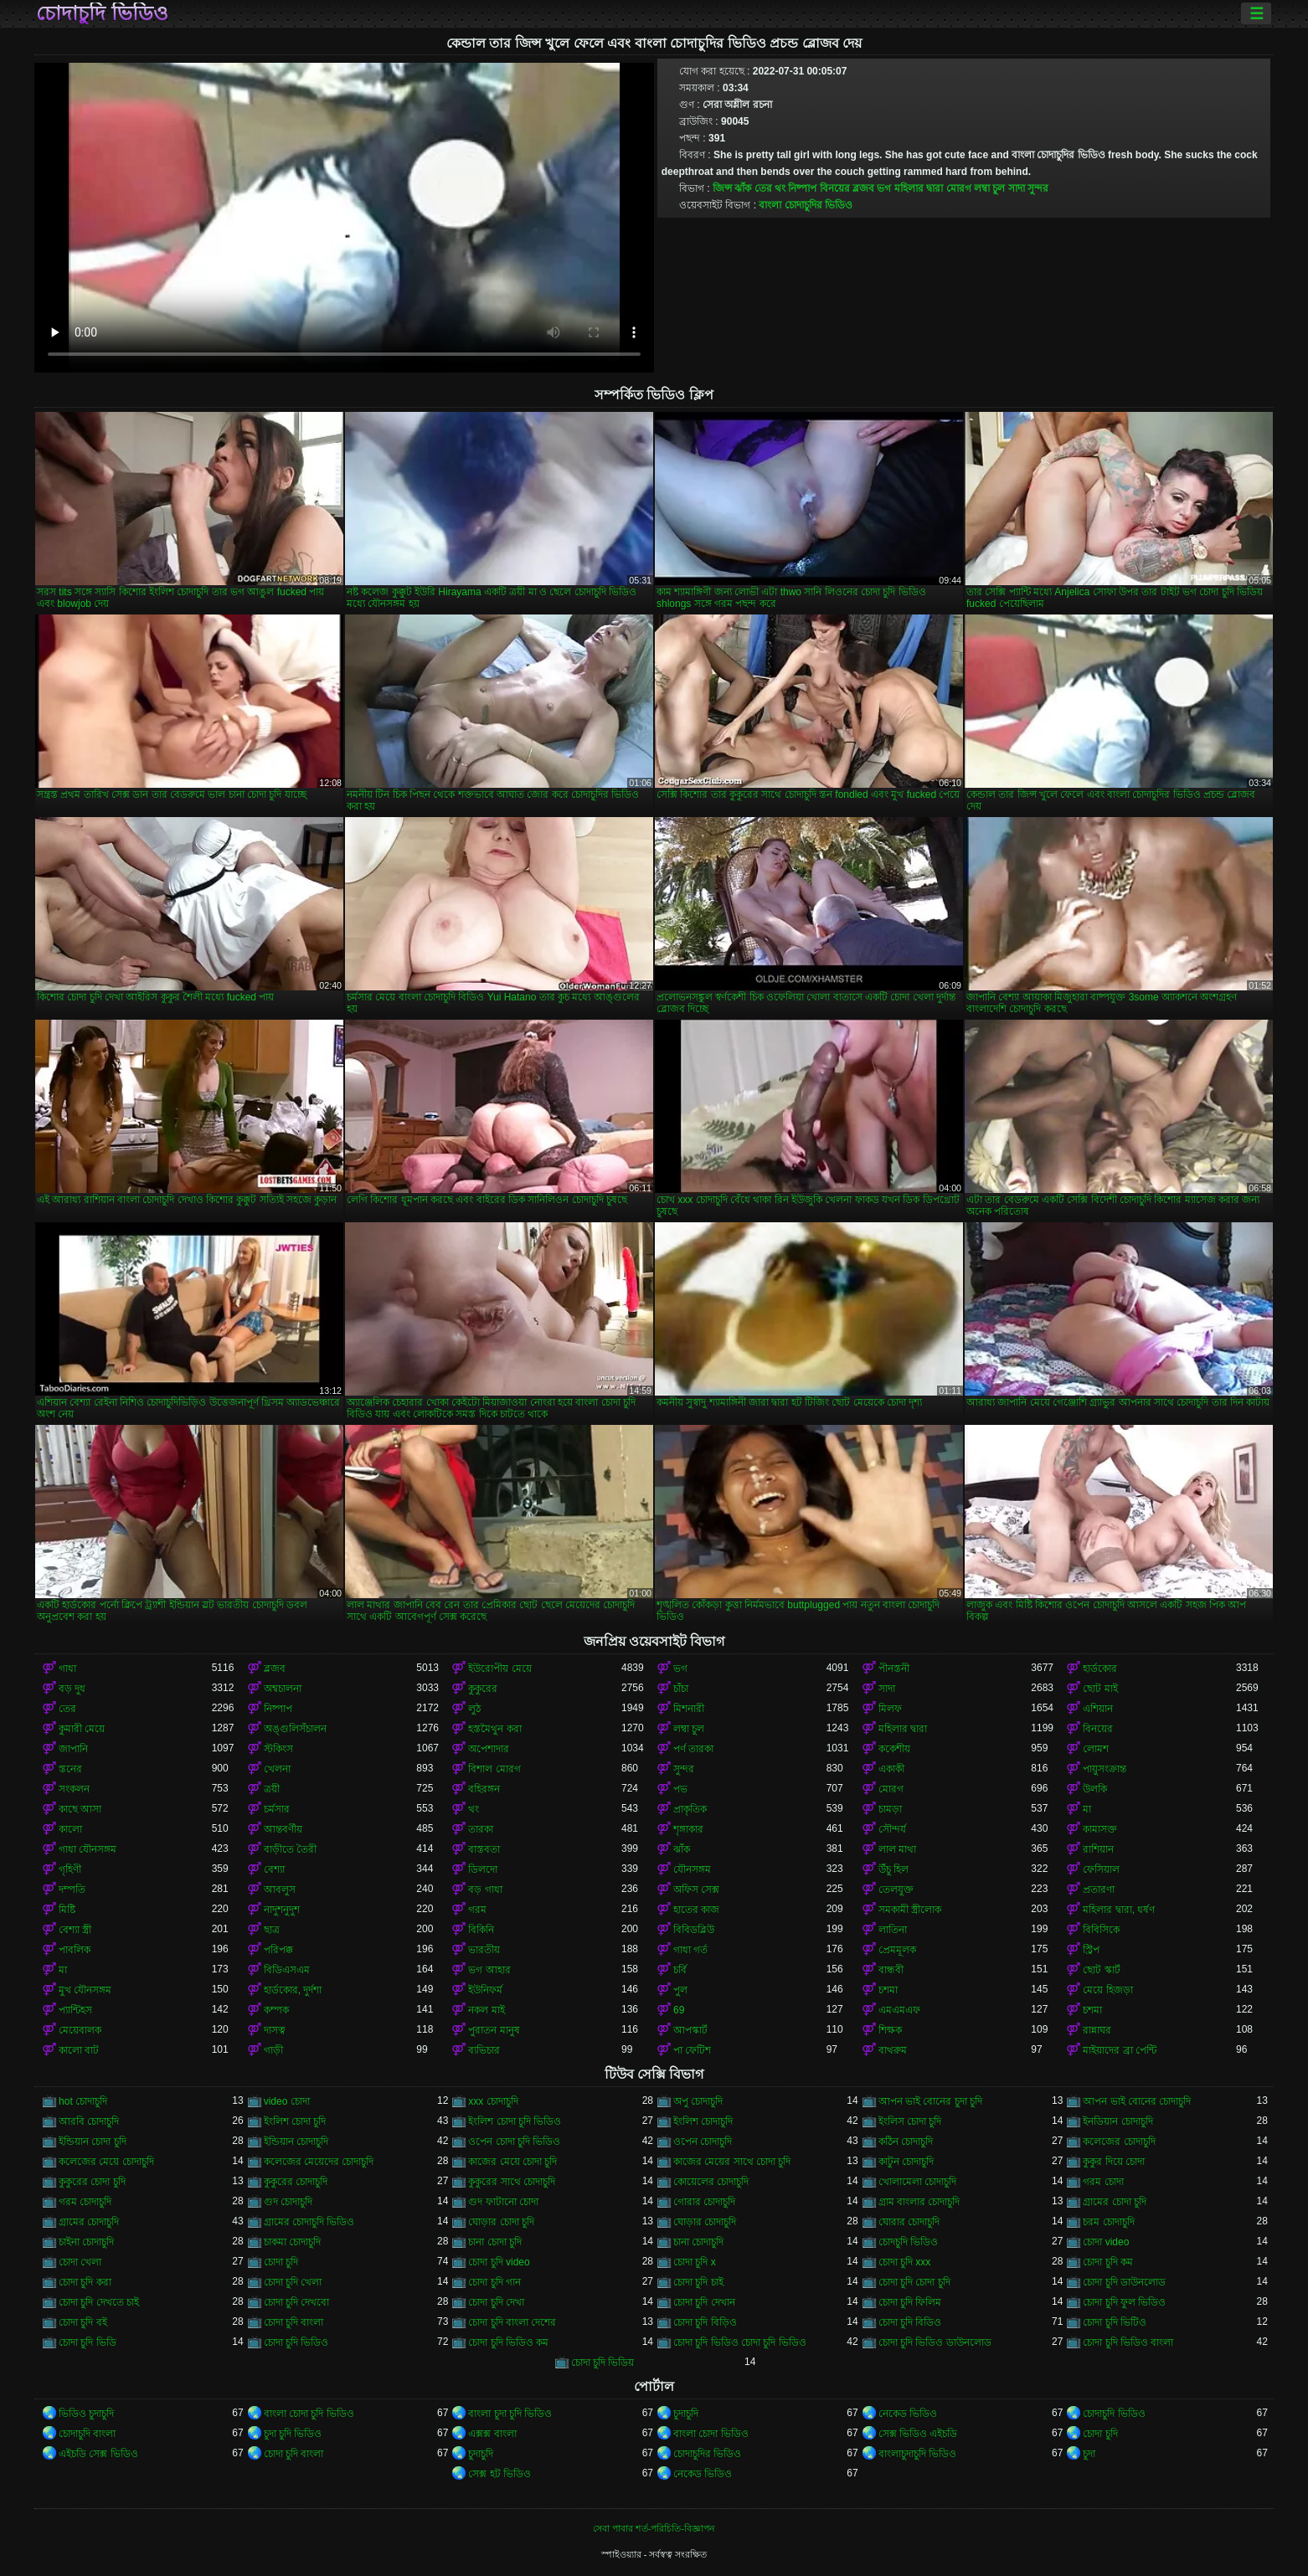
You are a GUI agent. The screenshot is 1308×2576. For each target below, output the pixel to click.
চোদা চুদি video (498, 2262)
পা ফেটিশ (692, 2050)
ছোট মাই (1100, 1688)
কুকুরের (482, 1688)
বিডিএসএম (287, 1970)
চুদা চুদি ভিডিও (293, 2434)
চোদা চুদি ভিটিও (1114, 2322)
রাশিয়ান (1098, 1849)
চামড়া (890, 1809)
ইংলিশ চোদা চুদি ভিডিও (514, 2121)
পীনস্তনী (893, 1668)
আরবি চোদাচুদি (89, 2121)
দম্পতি (72, 1889)
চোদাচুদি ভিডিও (102, 13)
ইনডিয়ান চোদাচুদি (1117, 2121)
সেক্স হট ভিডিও (499, 2474)
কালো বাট (79, 2050)
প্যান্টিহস (75, 2010)
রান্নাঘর (1097, 2030)
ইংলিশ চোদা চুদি (295, 2121)
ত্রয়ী (272, 1789)
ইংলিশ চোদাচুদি (703, 2121)
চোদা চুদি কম (1108, 2262)
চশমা (888, 1990)
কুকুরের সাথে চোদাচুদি (511, 2182)
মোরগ (958, 188)
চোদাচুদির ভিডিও (707, 2454)
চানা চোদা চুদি (495, 2242)
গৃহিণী (70, 1869)
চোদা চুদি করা (85, 2282)
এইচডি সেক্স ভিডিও (98, 2454)
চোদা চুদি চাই (698, 2282)
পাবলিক (74, 1950)
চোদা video (1106, 2242)
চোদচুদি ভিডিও (908, 2242)
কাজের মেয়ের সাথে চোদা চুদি (731, 2161)
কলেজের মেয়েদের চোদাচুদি (319, 2161)
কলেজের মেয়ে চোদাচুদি (106, 2161)
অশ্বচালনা (282, 1688)
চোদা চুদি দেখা (496, 2302)
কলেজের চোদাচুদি (1119, 2141)
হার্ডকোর (1100, 1668)
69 (678, 2010)
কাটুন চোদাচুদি (906, 2161)
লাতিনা (892, 1930)
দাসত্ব (275, 2030)
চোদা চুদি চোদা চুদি (914, 2282)
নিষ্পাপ (802, 188)
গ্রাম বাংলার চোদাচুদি (919, 2202)
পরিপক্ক (278, 1950)
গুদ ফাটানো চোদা (503, 2202)
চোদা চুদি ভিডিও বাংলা (1128, 2342)
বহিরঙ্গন (484, 1789)
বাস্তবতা (484, 1849)
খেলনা (277, 1769)
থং (780, 188)
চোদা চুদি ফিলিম (910, 2302)
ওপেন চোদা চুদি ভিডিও (514, 2141)
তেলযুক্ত (896, 1889)
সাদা (1016, 188)
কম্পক (276, 2010)
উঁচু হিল (893, 1869)
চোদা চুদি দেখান (704, 2302)
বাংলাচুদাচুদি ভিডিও (917, 2454)
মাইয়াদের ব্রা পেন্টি (1119, 2050)
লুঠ (474, 1709)
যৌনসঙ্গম (692, 1869)
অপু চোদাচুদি (698, 2101)
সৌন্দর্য (892, 1829)
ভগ (884, 188)
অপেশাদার (488, 1749)
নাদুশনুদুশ (282, 1909)
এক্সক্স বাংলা (492, 2434)
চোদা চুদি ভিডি (87, 2342)
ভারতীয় (484, 1950)
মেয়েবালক (80, 2030)
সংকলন (74, 1789)
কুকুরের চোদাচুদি (295, 2182)
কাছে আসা (80, 1809)
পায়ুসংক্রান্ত (1104, 1769)
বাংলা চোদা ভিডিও (711, 2434)
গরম (477, 1909)
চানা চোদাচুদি (698, 2242)
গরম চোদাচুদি (85, 2202)
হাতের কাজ (696, 1909)
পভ (680, 1789)
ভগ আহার (489, 1970)
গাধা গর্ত (690, 1950)
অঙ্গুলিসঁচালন (295, 1729)
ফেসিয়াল (1101, 1869)
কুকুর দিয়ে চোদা (1114, 2161)
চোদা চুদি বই (83, 2322)
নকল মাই (486, 2010)
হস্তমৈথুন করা (494, 1729)
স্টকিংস (278, 1749)
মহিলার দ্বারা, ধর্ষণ (1119, 1909)
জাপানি (73, 1749)
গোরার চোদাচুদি (704, 2202)
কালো (70, 1829)
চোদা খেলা (80, 2262)
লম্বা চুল (989, 188)
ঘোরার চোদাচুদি (909, 2222)
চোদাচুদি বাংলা (87, 2434)
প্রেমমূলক (897, 1950)
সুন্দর (1037, 188)
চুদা (1089, 2454)
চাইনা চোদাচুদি (86, 2242)
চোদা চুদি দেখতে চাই (99, 2302)
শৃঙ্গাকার (688, 1829)
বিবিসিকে (1101, 1930)
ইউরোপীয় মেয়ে (499, 1668)
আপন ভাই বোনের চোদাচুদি (1137, 2101)
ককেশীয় (894, 1749)
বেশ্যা (274, 1869)
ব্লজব (863, 188)
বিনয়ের (835, 188)
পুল (680, 1990)
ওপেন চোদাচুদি (702, 2141)
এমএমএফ (899, 2010)
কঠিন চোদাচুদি (905, 2141)
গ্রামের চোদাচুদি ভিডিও (309, 2222)
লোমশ (1096, 1749)
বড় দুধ (72, 1688)
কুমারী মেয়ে (82, 1729)
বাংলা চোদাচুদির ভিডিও (805, 205)
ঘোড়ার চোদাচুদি (704, 2222)
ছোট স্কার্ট (1101, 1970)
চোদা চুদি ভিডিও (296, 2342)
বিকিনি (481, 1930)
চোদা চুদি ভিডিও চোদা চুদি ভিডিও (739, 2342)
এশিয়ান (1098, 1709)
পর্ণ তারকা (693, 1749)
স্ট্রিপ (1091, 1950)
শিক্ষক (890, 2030)
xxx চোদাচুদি (493, 2101)
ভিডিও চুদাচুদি (86, 2413)
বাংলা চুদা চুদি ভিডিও (510, 2413)
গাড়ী (273, 2050)
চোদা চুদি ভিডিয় (603, 2362)
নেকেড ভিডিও (907, 2413)
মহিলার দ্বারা (918, 188)
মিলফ (890, 1709)
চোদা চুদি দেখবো (297, 2302)
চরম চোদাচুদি (1108, 2222)
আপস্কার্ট (690, 2030)
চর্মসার (277, 1809)
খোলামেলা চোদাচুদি (917, 2182)
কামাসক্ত (1100, 1829)
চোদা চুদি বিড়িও (705, 2322)
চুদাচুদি (685, 2413)
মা (1087, 1809)
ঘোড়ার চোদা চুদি (501, 2222)
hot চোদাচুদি (83, 2101)
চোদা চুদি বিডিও (910, 2322)
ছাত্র (272, 1930)
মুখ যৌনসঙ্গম (85, 1990)
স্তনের (70, 1769)
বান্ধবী (891, 1970)
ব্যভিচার (484, 2050)
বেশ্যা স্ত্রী (75, 1930)
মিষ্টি (67, 1909)
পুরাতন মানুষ (493, 2030)
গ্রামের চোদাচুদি (89, 2222)
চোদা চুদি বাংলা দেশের (512, 2322)
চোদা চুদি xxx (904, 2262)
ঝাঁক (742, 188)
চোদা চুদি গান (494, 2282)
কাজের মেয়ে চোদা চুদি (512, 2161)
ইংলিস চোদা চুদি (910, 2121)
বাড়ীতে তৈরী (290, 1849)
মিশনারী (688, 1709)
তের (763, 188)
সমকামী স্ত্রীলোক (909, 1909)
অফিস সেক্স (696, 1889)
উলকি (1095, 1789)
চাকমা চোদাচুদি (292, 2242)
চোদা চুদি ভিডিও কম (508, 2342)
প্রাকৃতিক (690, 1809)
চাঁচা (680, 1688)
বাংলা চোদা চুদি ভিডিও (309, 2413)
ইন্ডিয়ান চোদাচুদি (296, 2141)
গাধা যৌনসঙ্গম (87, 1849)
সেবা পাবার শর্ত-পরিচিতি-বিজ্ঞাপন (654, 2528)
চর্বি (680, 1970)
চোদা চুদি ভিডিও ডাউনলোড (934, 2342)
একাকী (891, 1769)
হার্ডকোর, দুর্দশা (293, 1990)
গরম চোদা (1103, 2182)
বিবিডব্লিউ (693, 1930)
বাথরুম (892, 2050)
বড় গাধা (485, 1889)
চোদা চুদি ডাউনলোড (1124, 2282)
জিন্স (722, 188)
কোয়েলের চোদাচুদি (711, 2182)
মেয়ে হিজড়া (1107, 1990)
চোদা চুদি (281, 2262)
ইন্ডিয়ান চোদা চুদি (92, 2141)
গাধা (67, 1668)
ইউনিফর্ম (485, 1990)
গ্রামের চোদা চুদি (1114, 2202)
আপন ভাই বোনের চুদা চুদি (930, 2101)
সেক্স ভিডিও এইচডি (918, 2434)
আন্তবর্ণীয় (283, 1829)
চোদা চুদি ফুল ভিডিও (1124, 2302)
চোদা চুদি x (694, 2262)
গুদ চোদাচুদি (288, 2202)
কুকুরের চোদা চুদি (92, 2182)
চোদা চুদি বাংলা (294, 2322)
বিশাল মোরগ (494, 1769)
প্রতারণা (1099, 1889)
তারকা (480, 1829)
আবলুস (280, 1889)
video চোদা (287, 2101)
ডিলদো (482, 1869)
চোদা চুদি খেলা (293, 2282)
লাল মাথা (897, 1849)
